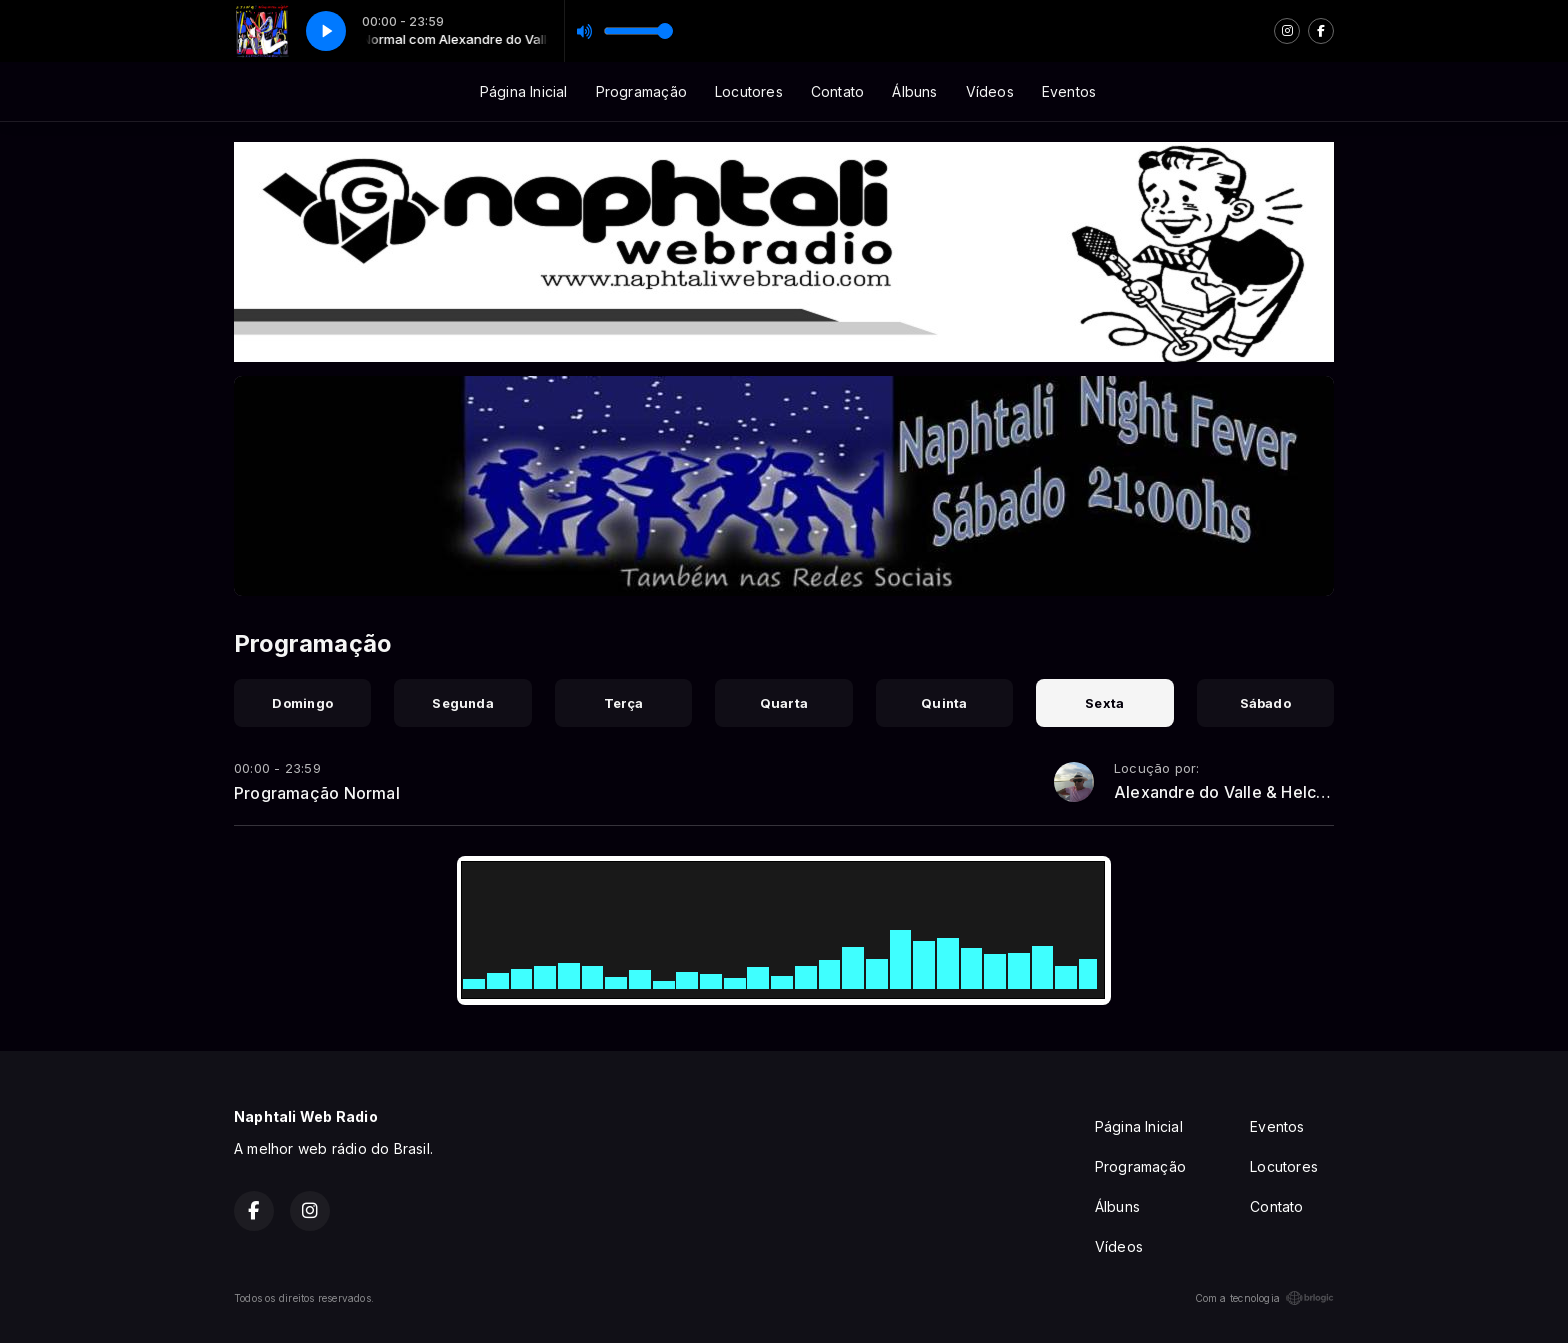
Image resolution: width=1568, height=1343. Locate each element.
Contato (837, 91)
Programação (641, 91)
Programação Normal (317, 793)
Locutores (749, 91)
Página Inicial (524, 91)
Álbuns (914, 91)
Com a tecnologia (1264, 1298)
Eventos (1069, 91)
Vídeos (990, 91)
